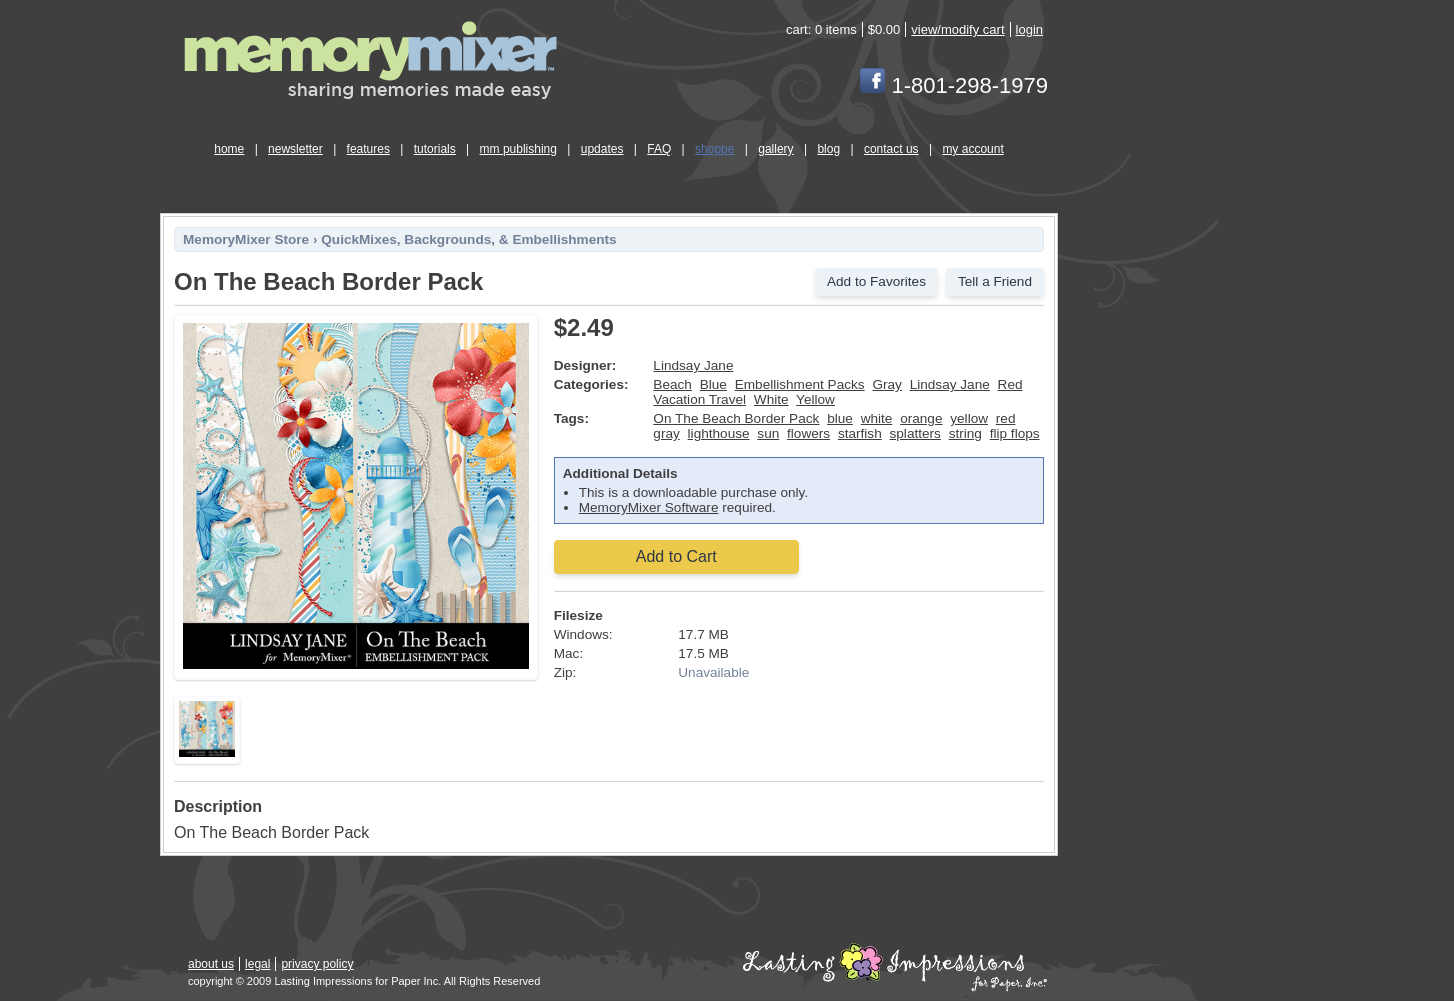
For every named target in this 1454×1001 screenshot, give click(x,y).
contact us (891, 149)
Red (1010, 384)
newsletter (295, 149)
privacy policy (317, 964)
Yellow (815, 399)
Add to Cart (676, 556)
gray (666, 433)
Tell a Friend (995, 281)
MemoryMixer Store (246, 239)
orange (921, 418)
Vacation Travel (699, 399)
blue (840, 418)
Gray (886, 384)
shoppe (714, 149)
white (877, 418)
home (229, 149)
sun (768, 433)
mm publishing (518, 149)
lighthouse (719, 433)
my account (972, 149)
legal (257, 964)
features (368, 149)
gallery (775, 149)
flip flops (1015, 433)
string (965, 433)
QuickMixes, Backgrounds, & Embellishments (468, 239)
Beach (672, 384)
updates (602, 149)
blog (828, 149)
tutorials (435, 149)
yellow (969, 418)
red (1006, 418)
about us (211, 964)
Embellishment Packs (800, 384)
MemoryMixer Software (649, 507)
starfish (860, 433)
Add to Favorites (876, 281)
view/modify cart (957, 29)
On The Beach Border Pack (736, 418)
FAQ (659, 149)
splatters (915, 433)
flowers (808, 433)
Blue (713, 384)
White (771, 399)
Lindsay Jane (693, 365)
